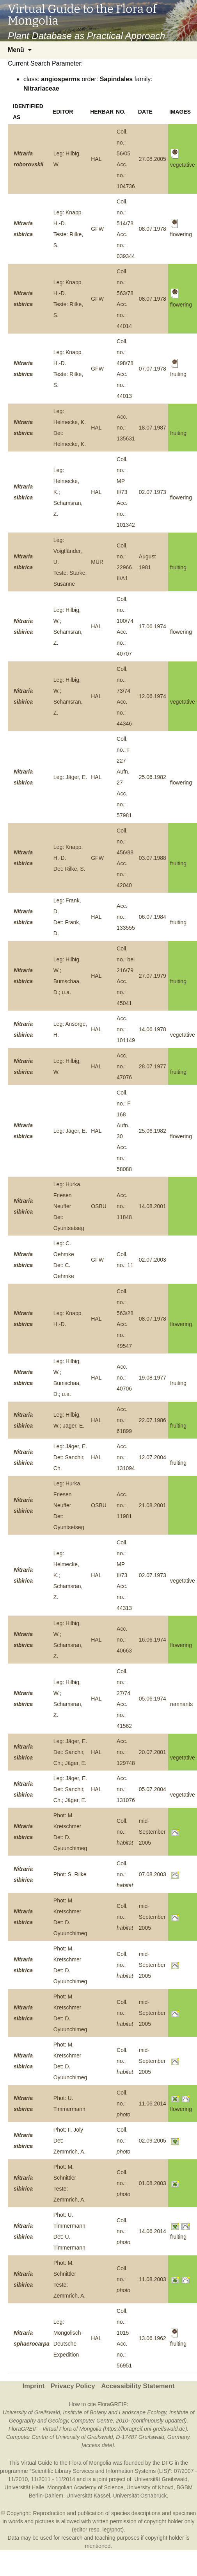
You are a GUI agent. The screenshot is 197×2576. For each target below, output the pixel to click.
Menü (16, 49)
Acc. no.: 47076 (124, 1066)
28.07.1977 (152, 1066)
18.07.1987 (152, 427)
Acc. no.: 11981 (124, 1505)
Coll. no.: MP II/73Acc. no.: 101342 (126, 492)
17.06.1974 (152, 626)
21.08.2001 (152, 1505)
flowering (181, 497)
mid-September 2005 (152, 1832)
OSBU (98, 1206)
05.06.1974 (152, 1698)
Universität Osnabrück (140, 2495)
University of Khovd (150, 2487)
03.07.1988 (152, 858)
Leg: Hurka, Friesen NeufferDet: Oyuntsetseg (68, 1206)
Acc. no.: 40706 (124, 1378)
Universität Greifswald (160, 2479)
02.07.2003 (152, 1260)
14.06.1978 (152, 1029)
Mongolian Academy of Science (85, 2487)
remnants (181, 1704)
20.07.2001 (152, 1752)
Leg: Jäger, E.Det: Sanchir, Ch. (70, 1457)
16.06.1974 (152, 1640)
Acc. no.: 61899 (124, 1420)
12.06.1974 (152, 696)
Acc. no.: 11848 (124, 1206)
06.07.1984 (152, 917)
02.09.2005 (152, 2140)
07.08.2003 (152, 1874)
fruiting (178, 433)
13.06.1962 (152, 2338)
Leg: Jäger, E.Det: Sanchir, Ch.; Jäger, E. (70, 1752)
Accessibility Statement (137, 2386)
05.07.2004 (152, 1789)
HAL (96, 159)
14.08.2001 (152, 1206)
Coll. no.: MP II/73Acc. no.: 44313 (124, 1575)
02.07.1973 (152, 492)
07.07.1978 (152, 368)
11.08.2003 (152, 2279)
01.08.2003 (152, 2183)
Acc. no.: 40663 (124, 1640)
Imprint (33, 2386)
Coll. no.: (125, 1832)
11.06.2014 (152, 2103)
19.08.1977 (152, 1377)
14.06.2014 (152, 2231)
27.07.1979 (152, 976)
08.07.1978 (152, 229)
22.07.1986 (152, 1420)
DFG (167, 2463)
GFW (97, 229)
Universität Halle (24, 2487)
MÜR (97, 562)
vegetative (182, 702)
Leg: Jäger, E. (70, 777)
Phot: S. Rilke (70, 1874)
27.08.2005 (152, 159)
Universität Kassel (88, 2495)
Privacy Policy (73, 2386)
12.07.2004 (152, 1457)
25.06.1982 (152, 777)
